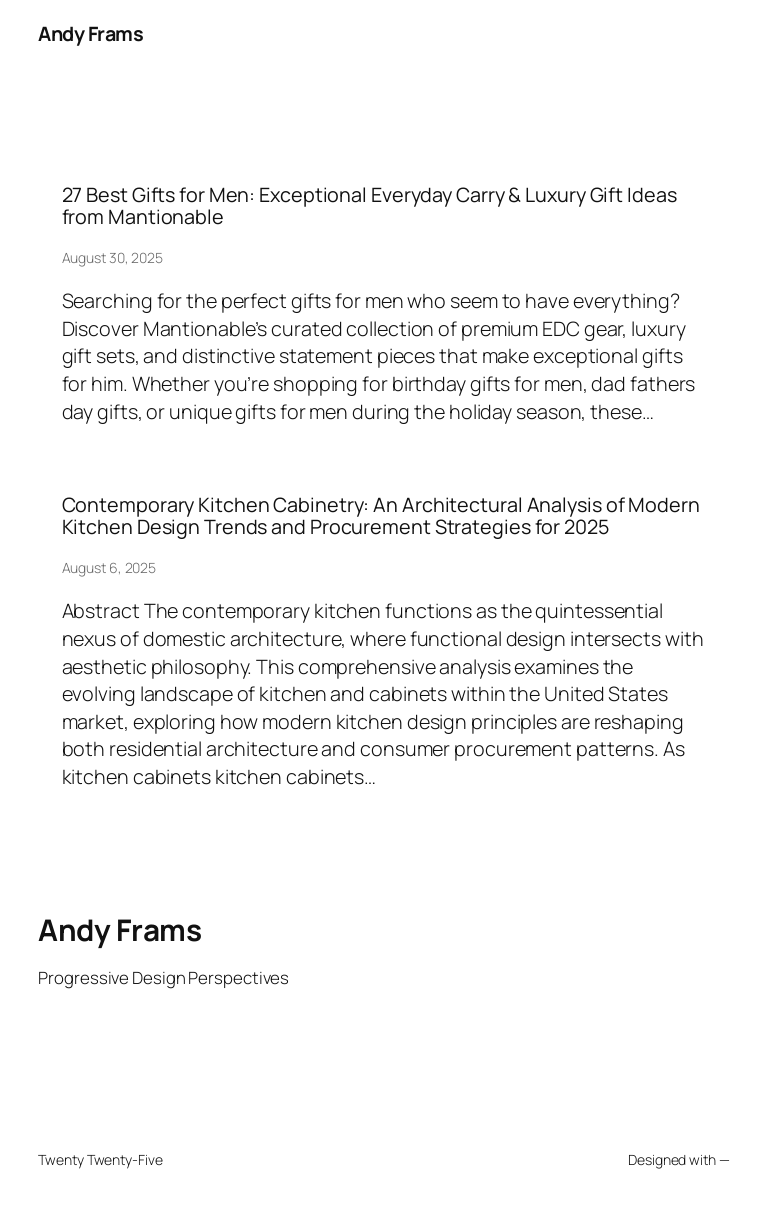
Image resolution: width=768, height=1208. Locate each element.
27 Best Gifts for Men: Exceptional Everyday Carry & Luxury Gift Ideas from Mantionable (369, 206)
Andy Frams (90, 33)
